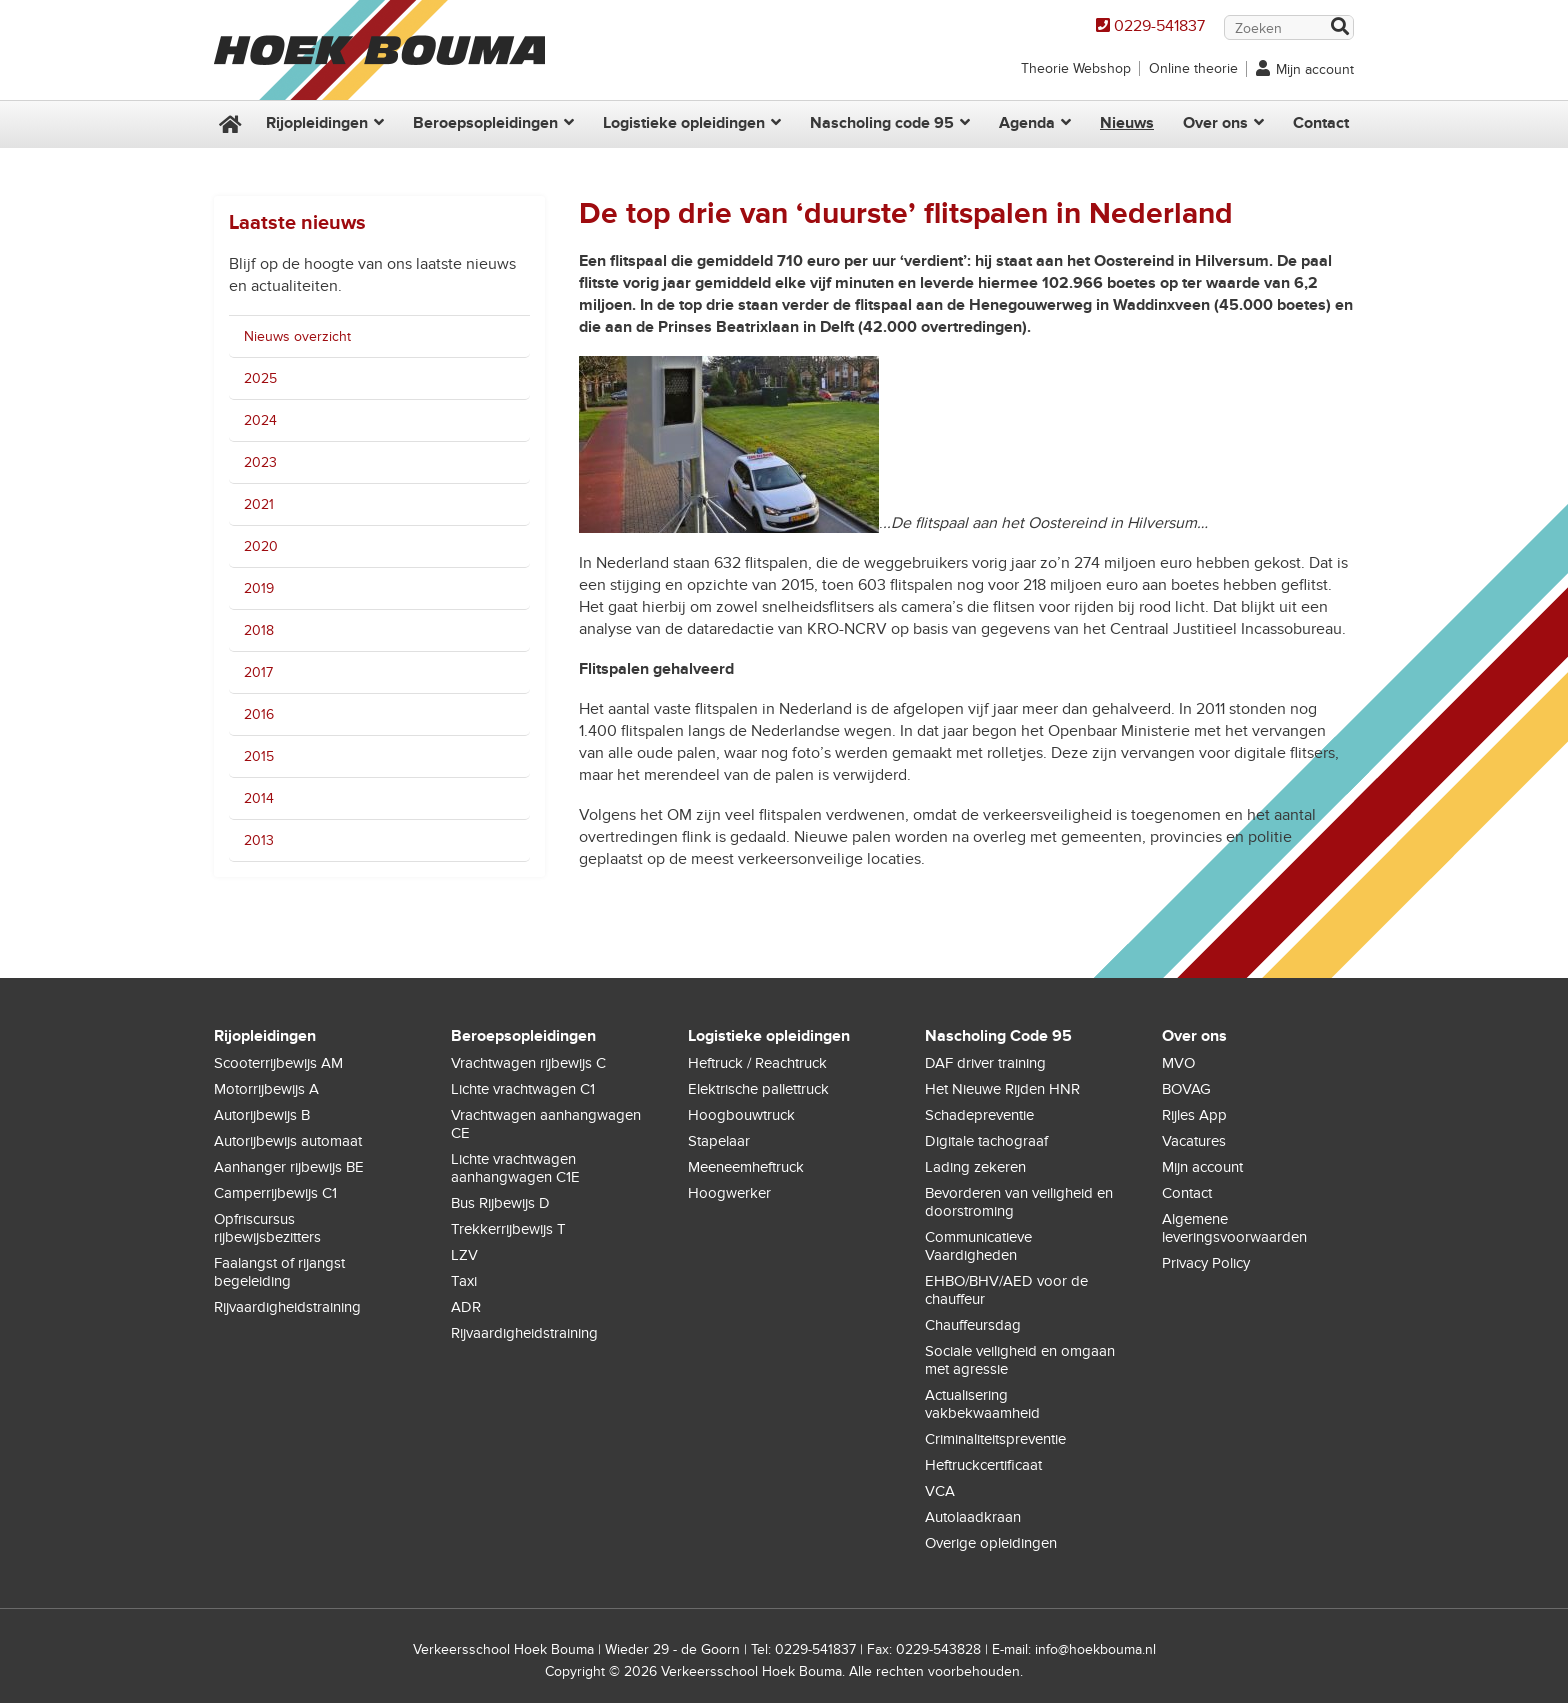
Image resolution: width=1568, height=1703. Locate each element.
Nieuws (1127, 123)
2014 (259, 798)
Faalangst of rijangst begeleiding (279, 1272)
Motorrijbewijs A (266, 1089)
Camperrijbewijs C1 (275, 1193)
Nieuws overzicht (297, 336)
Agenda (1027, 123)
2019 (259, 588)
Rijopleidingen (317, 123)
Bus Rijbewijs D (500, 1203)
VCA (940, 1491)
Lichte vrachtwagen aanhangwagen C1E (515, 1168)
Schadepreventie (979, 1115)
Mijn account (1315, 69)
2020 (261, 546)
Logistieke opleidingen (684, 123)
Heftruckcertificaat (983, 1465)
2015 (259, 756)
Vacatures (1194, 1141)
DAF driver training (985, 1063)
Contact (1321, 123)
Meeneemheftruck (746, 1167)
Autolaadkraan (973, 1517)
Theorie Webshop (1076, 68)
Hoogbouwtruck (741, 1115)
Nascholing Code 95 (998, 1036)
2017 (258, 672)
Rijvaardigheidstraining (287, 1307)
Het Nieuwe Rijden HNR (1002, 1089)
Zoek (1339, 28)
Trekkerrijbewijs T (508, 1229)
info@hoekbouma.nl (1095, 1649)
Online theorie (1193, 68)
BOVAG (1186, 1089)
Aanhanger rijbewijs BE (289, 1167)
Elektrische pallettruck (758, 1089)
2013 (259, 840)
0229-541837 (1159, 26)
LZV (464, 1255)
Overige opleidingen (991, 1543)
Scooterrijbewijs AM (278, 1063)
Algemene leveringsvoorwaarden (1234, 1228)
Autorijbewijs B (262, 1115)
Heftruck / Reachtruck (757, 1063)
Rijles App (1194, 1115)
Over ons (1215, 123)
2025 (260, 378)
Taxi (464, 1281)
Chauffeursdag (973, 1325)
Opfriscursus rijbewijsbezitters (267, 1228)
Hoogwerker (729, 1193)
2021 (259, 504)
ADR (466, 1307)
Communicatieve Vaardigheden (978, 1246)
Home (228, 124)
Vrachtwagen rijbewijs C (528, 1063)
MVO (1178, 1063)
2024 (260, 420)
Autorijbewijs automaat (288, 1141)
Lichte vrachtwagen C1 (523, 1089)
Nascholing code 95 (882, 123)
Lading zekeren (975, 1167)
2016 (259, 714)
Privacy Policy (1206, 1263)
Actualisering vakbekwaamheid (982, 1404)
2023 (260, 462)
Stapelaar (719, 1141)
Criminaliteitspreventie (995, 1439)
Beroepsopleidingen (485, 123)
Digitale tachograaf (986, 1141)
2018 (259, 630)
